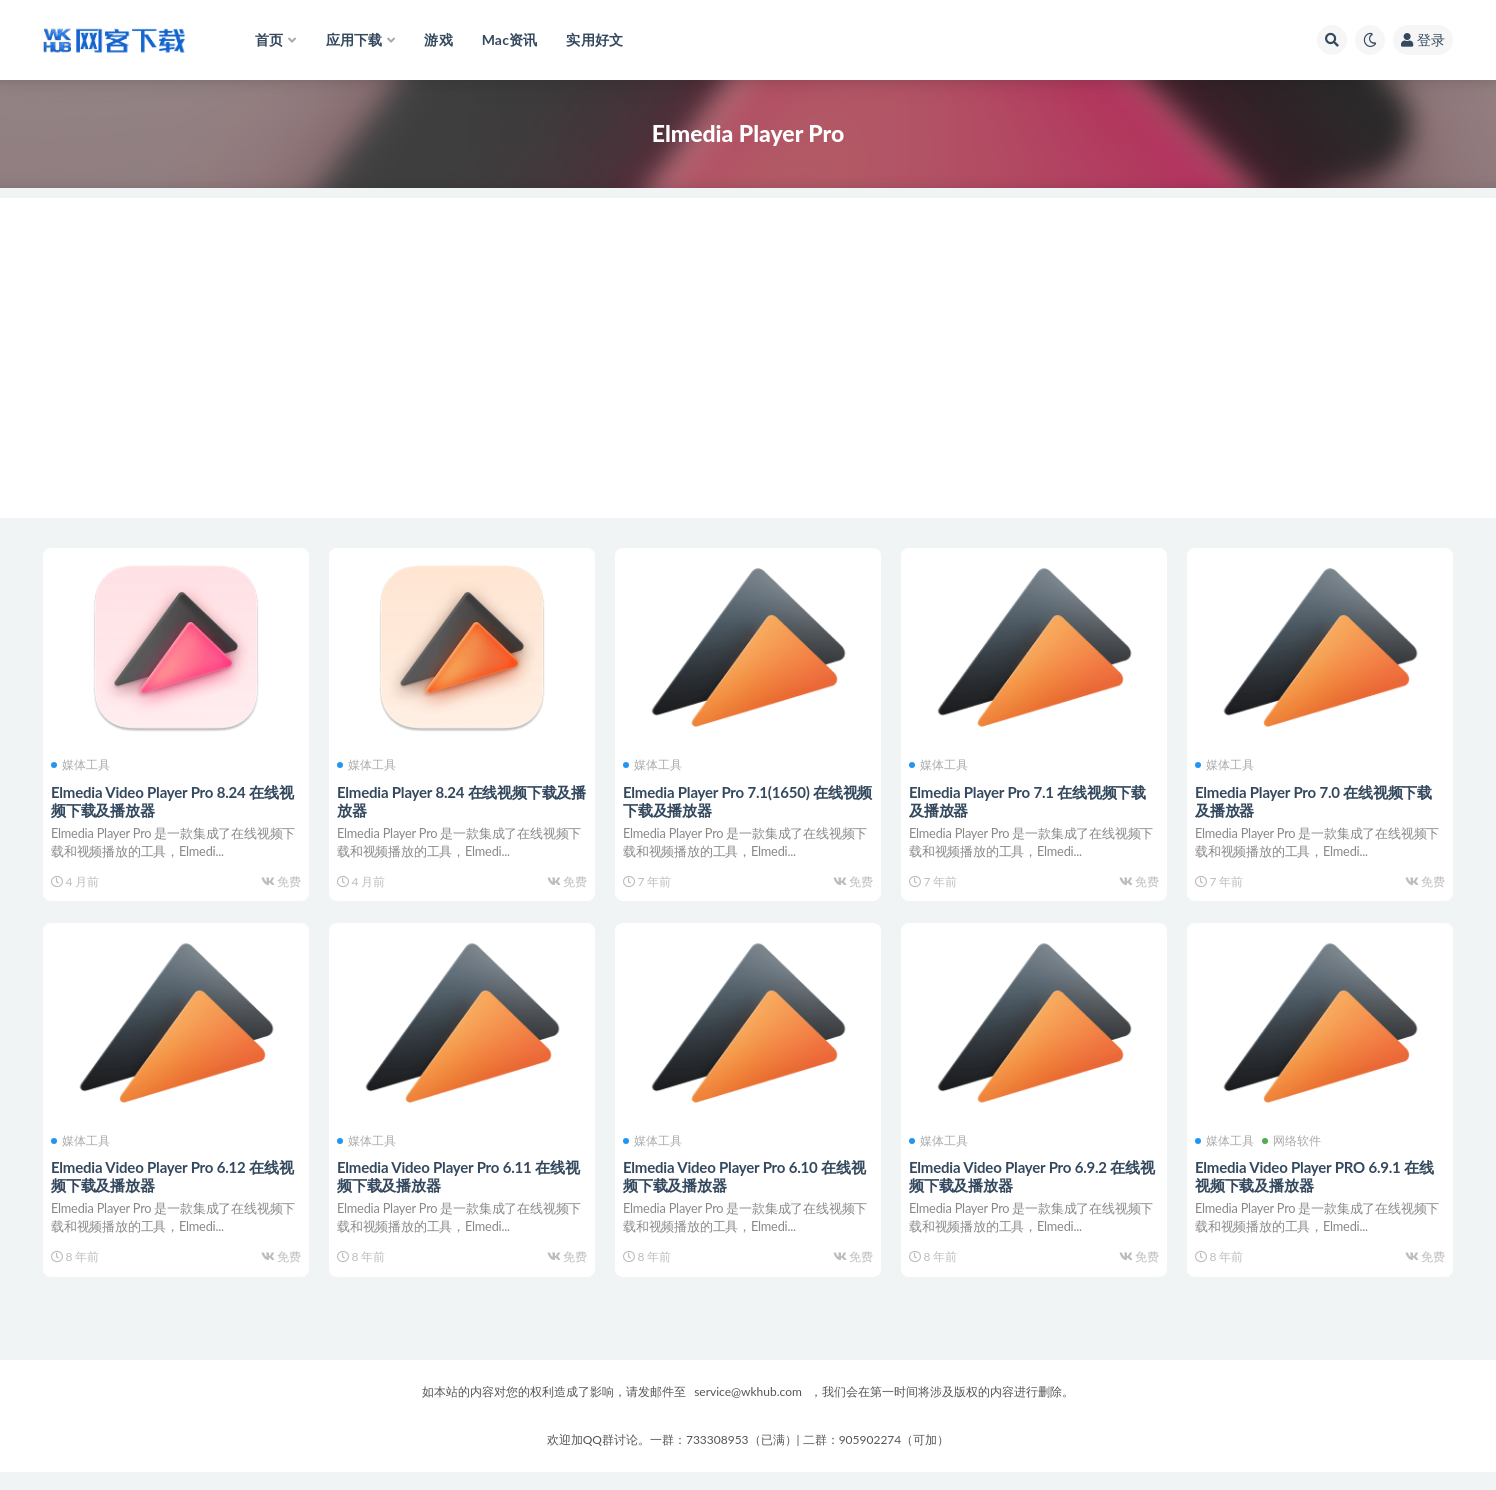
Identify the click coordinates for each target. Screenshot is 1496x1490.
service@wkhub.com (748, 1409)
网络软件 (1293, 1149)
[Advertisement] (748, 338)
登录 (1423, 39)
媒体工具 (82, 764)
